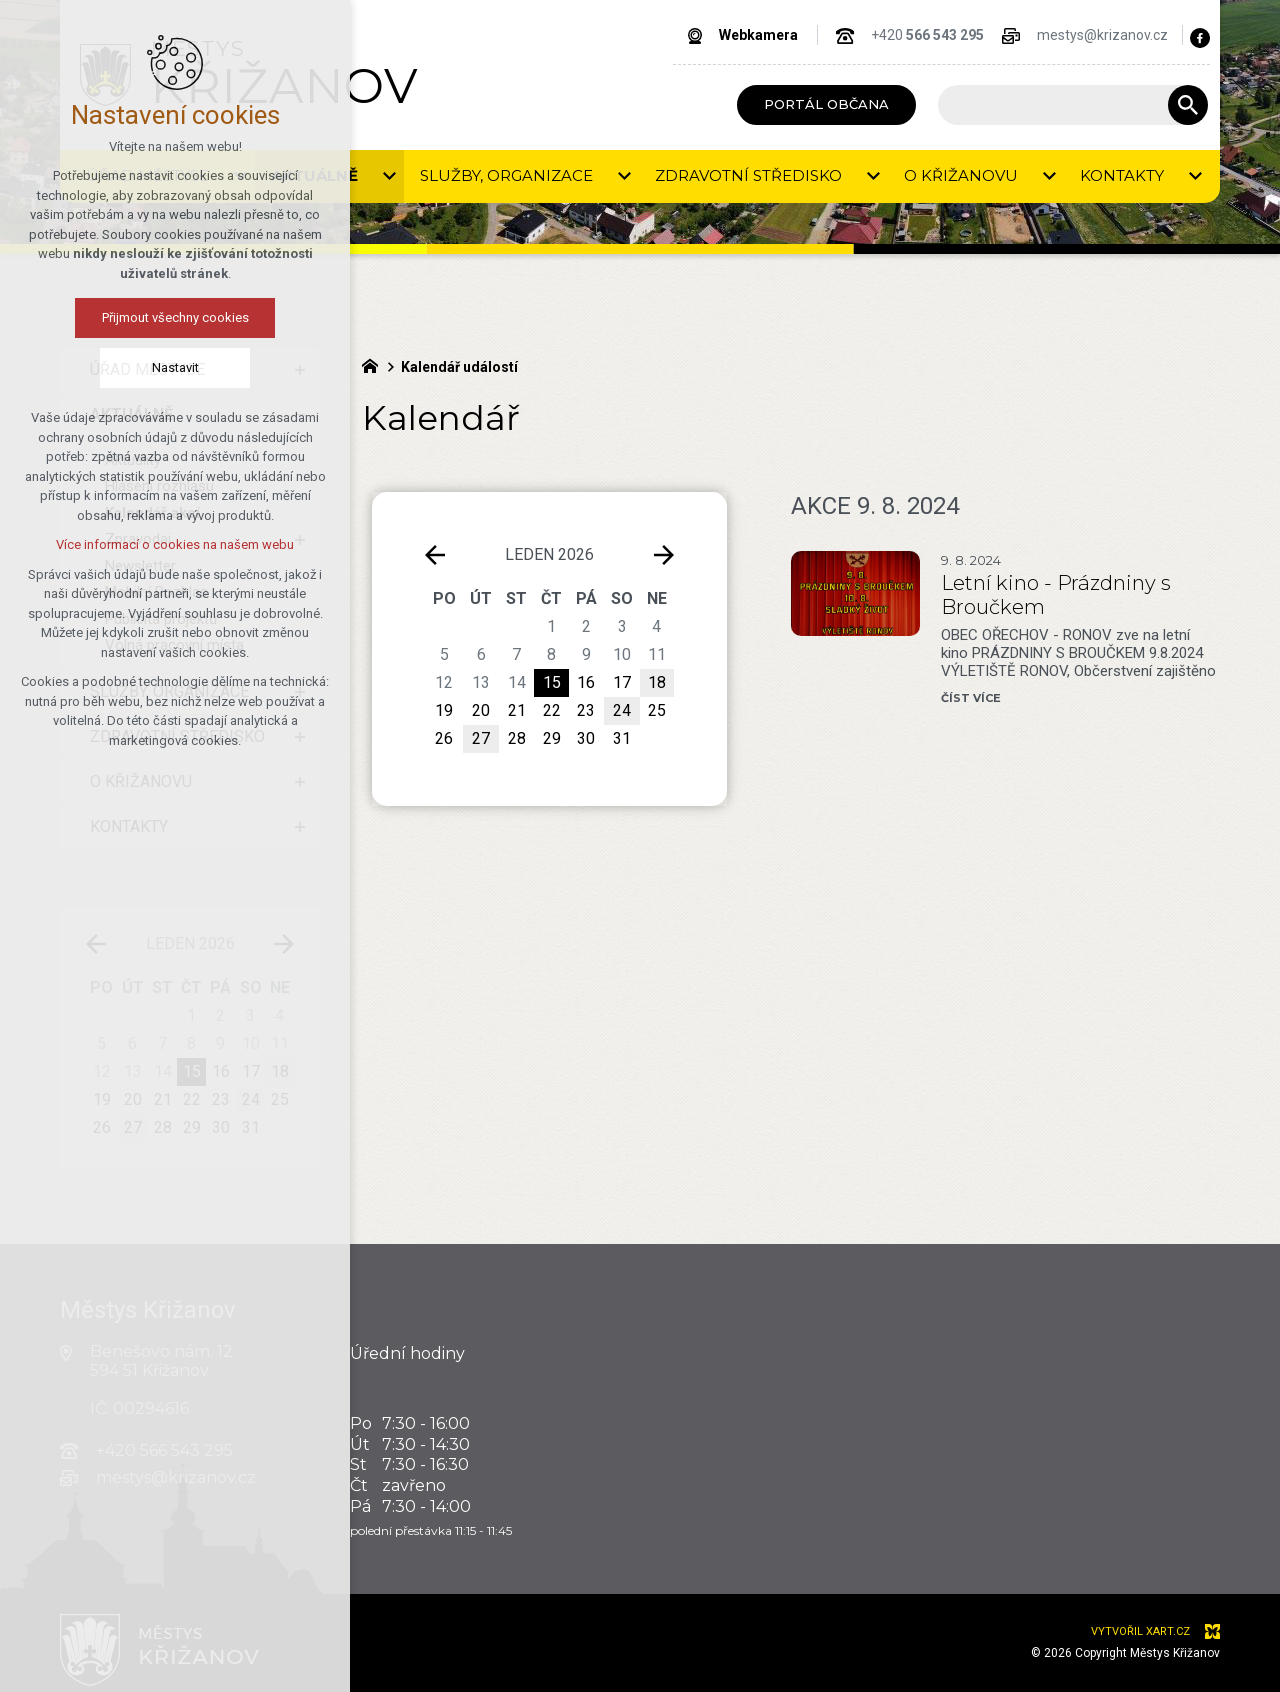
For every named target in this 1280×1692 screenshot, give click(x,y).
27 (481, 738)
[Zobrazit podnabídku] (300, 370)
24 (622, 710)
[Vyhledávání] (1188, 105)
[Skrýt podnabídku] (300, 415)
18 (280, 1071)
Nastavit (87, 367)
